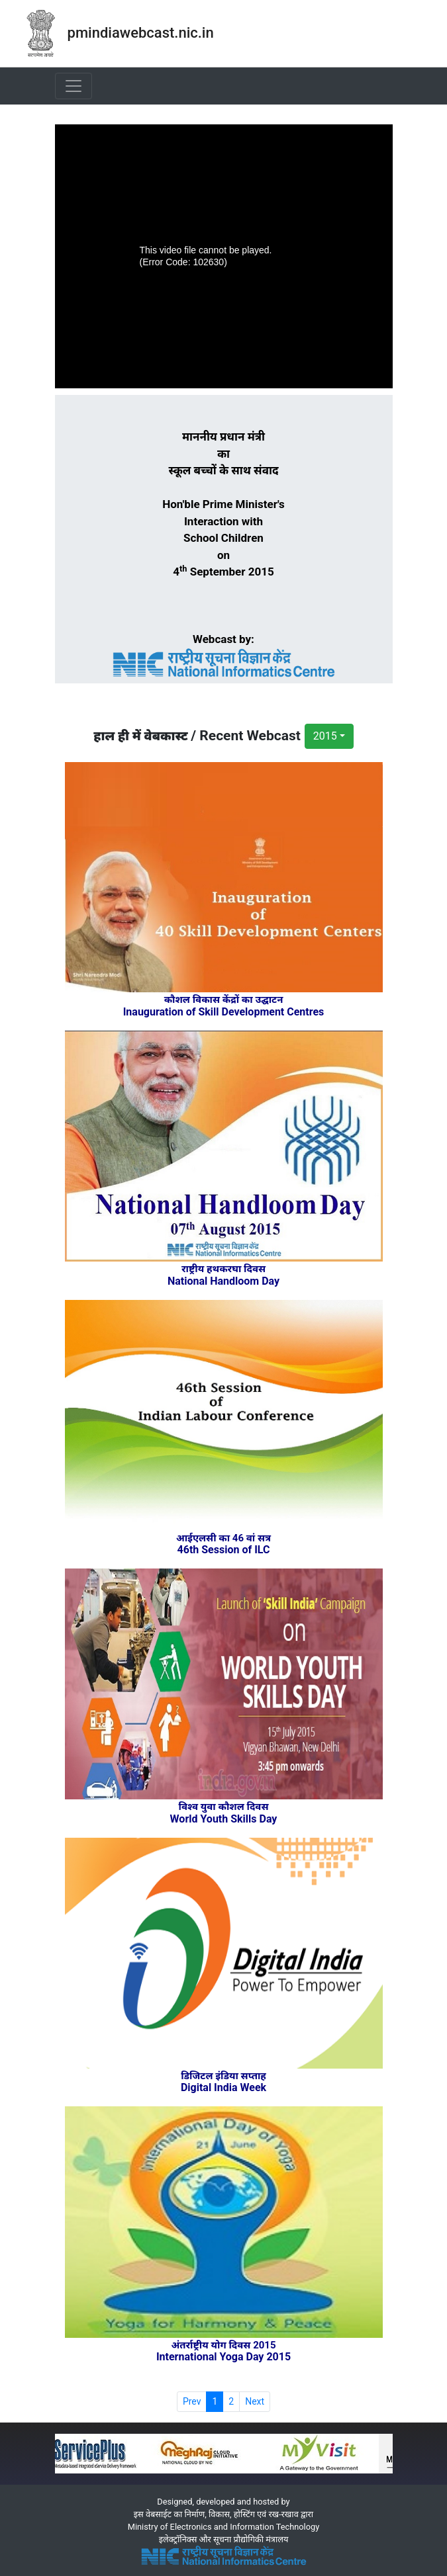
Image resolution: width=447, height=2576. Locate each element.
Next (254, 2401)
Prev (192, 2401)
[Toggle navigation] (73, 86)
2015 (325, 736)
